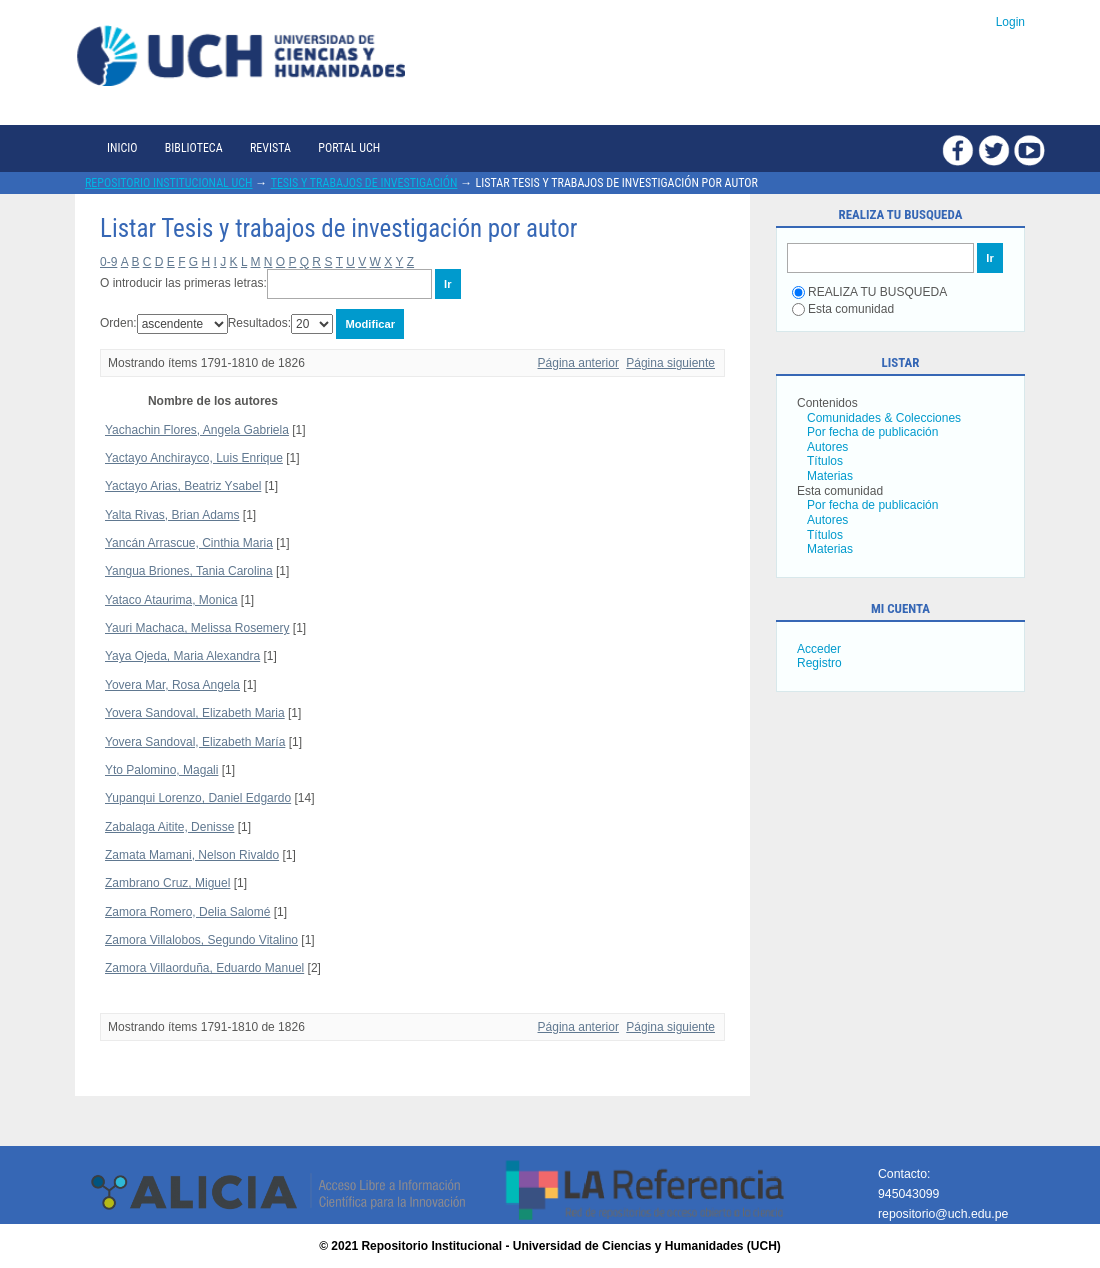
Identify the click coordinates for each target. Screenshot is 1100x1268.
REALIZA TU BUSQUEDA (869, 292)
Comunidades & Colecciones (884, 418)
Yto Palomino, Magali (161, 770)
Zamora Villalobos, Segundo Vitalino (201, 940)
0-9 (108, 262)
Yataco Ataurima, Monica (171, 600)
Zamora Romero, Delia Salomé (187, 912)
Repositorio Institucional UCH (169, 183)
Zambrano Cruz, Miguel (167, 883)
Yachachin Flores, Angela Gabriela (197, 430)
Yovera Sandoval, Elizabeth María (195, 742)
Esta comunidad (843, 309)
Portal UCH (349, 148)
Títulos (825, 461)
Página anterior (578, 363)
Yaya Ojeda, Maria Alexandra (182, 656)
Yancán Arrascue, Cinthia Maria (189, 543)
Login (1010, 22)
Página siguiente (670, 363)
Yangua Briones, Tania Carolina (189, 571)
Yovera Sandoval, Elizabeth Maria (195, 713)
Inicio (122, 148)
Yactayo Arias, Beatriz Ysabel (183, 486)
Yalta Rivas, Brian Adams (172, 515)
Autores (827, 447)
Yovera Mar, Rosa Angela (172, 685)
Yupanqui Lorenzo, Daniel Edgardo (198, 798)
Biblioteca (194, 148)
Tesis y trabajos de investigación (364, 183)
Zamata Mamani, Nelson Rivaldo (192, 855)
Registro (819, 663)
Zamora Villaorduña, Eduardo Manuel (204, 968)
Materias (830, 476)
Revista (270, 148)
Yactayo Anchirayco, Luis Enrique (194, 458)
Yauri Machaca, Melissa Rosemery (197, 628)
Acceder (819, 649)
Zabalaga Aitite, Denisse (169, 827)
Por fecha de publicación (872, 432)
